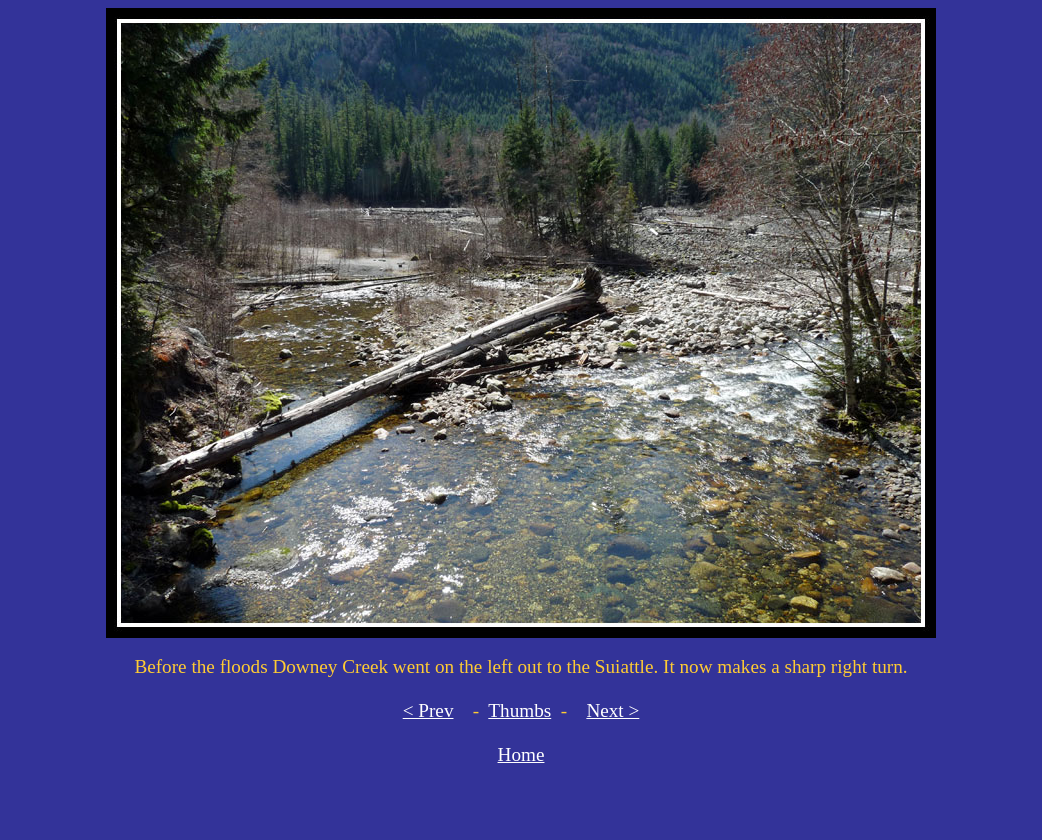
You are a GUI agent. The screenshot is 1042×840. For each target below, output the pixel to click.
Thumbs (519, 710)
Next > (612, 710)
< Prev (428, 710)
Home (521, 754)
